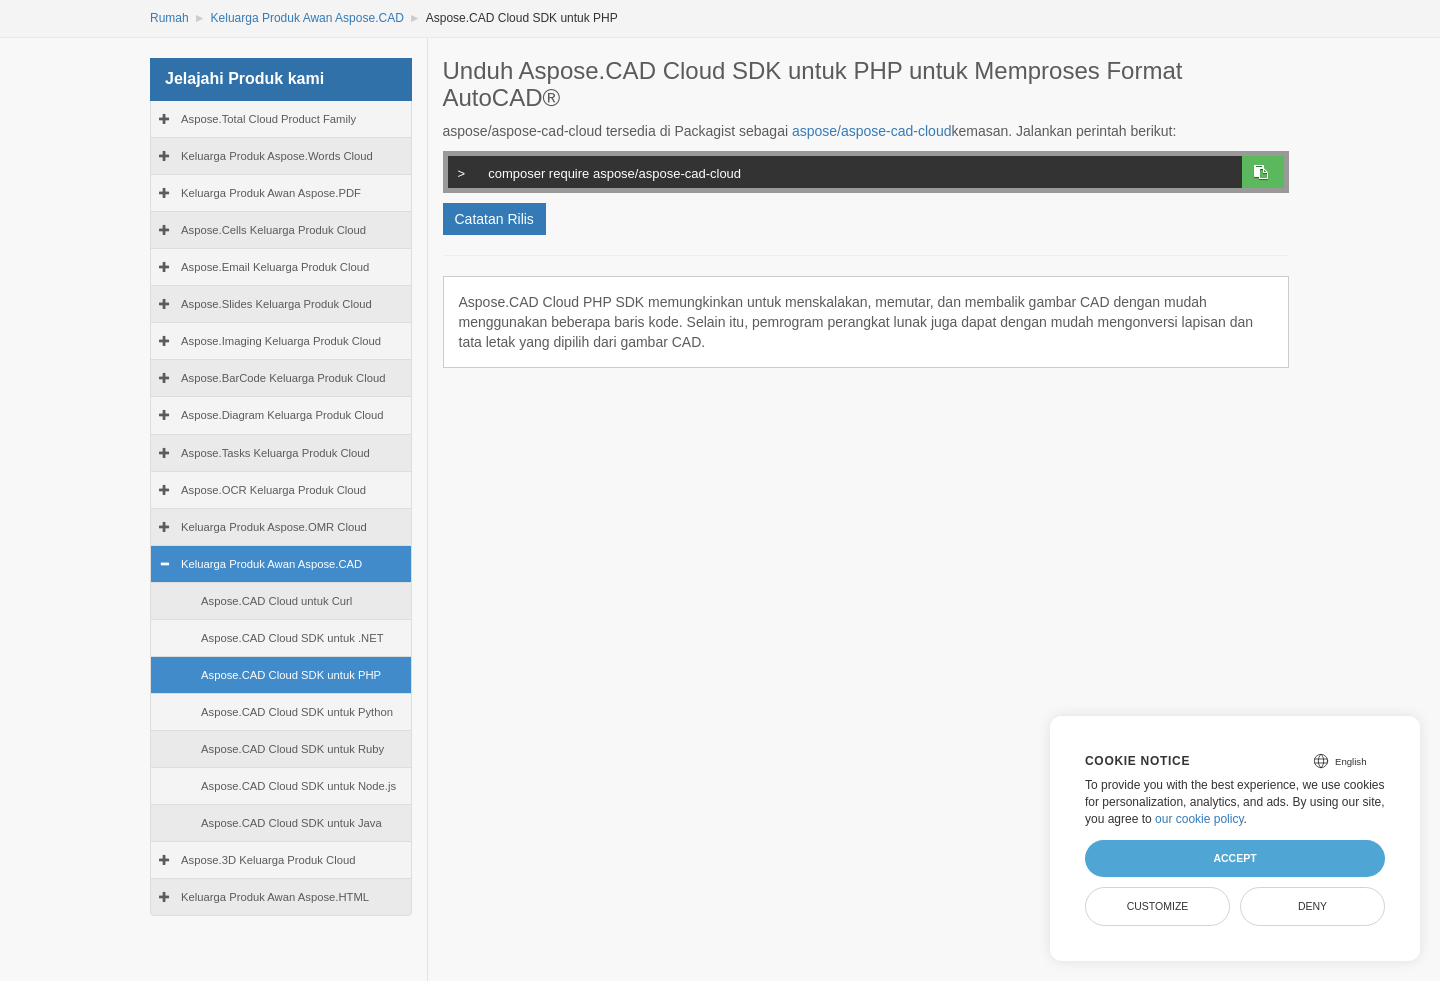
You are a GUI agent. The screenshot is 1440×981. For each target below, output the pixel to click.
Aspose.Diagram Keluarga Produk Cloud (282, 415)
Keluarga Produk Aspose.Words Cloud (277, 156)
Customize (1158, 906)
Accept (1234, 858)
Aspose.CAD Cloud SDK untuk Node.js (298, 786)
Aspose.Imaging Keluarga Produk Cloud (281, 341)
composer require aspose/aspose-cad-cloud (841, 171)
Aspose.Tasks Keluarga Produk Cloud (275, 453)
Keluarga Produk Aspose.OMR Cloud (274, 527)
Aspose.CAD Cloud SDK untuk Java (291, 823)
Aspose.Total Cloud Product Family (268, 119)
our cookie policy (1199, 819)
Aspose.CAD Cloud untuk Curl (276, 601)
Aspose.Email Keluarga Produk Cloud (275, 267)
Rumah (169, 18)
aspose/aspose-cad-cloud (872, 131)
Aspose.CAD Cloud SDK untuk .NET (292, 638)
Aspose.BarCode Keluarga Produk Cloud (283, 378)
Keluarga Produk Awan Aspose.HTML (275, 897)
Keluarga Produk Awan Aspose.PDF (271, 193)
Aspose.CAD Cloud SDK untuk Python (297, 712)
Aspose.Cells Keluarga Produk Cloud (273, 230)
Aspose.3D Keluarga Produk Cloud (268, 860)
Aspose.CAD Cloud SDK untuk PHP (291, 675)
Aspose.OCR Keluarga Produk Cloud (273, 490)
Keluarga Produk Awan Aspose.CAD (307, 18)
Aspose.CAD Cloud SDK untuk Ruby (292, 749)
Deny (1312, 906)
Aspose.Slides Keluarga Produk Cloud (276, 304)
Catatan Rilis (494, 219)
